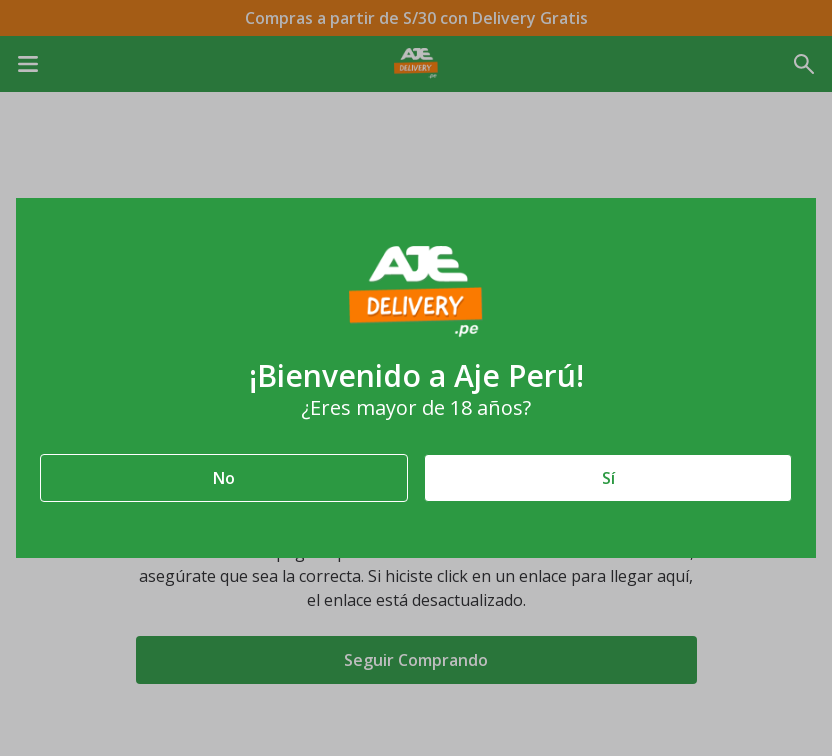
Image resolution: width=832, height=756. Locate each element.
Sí (608, 478)
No (224, 478)
